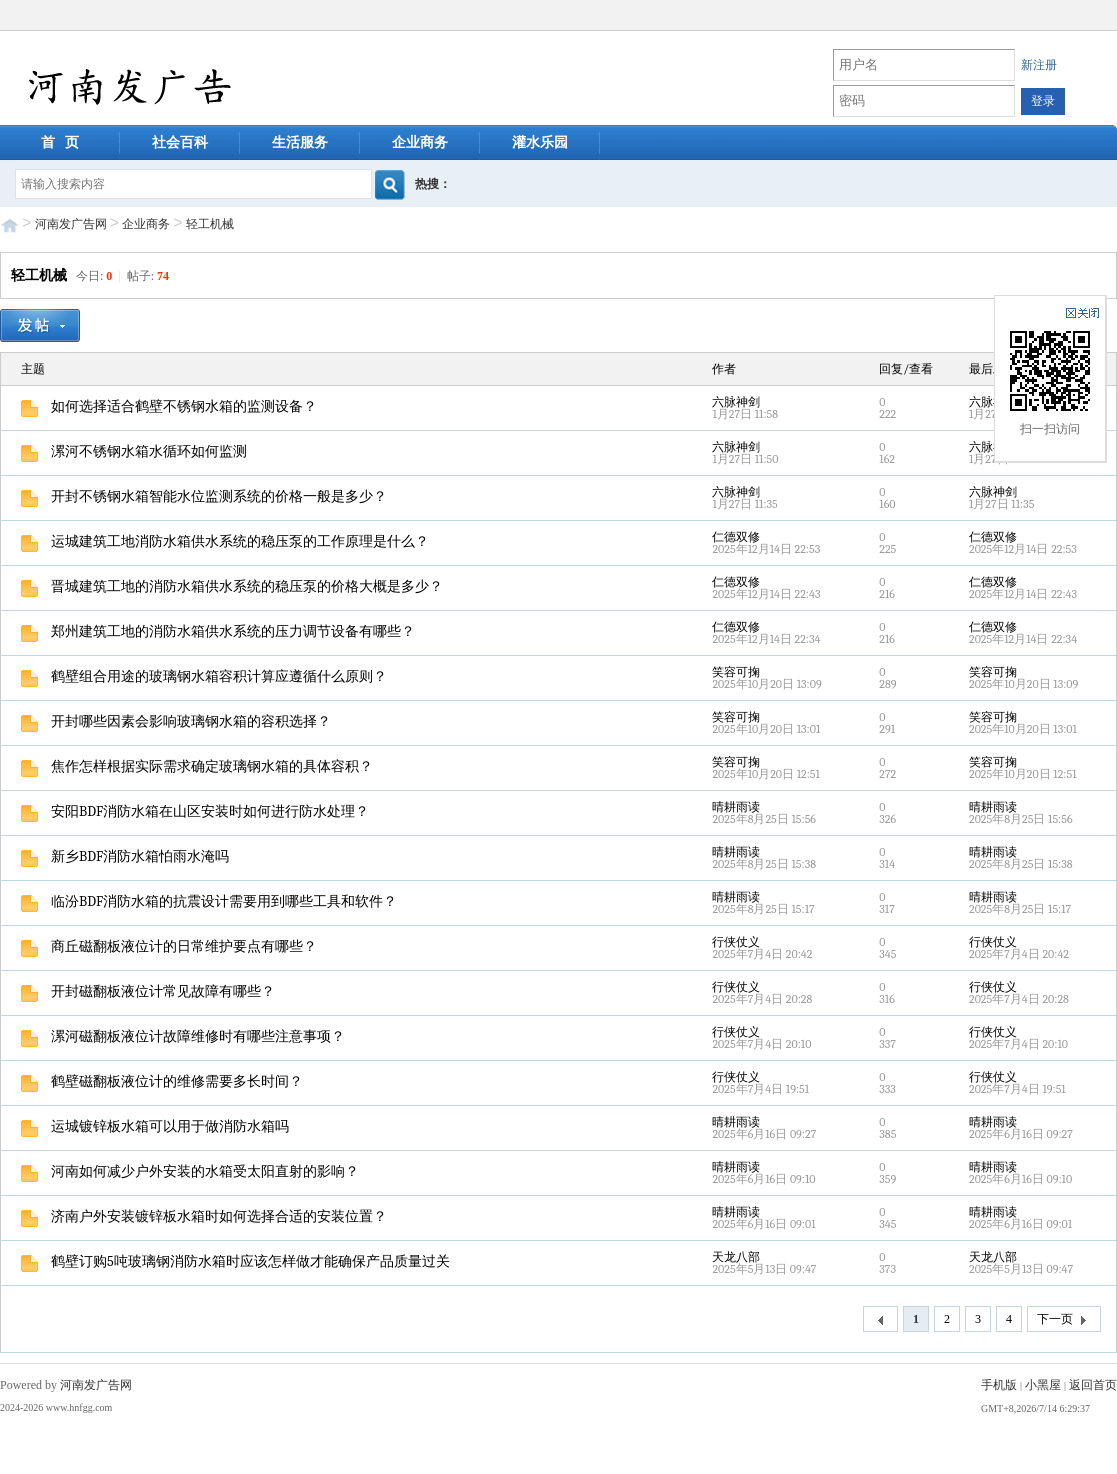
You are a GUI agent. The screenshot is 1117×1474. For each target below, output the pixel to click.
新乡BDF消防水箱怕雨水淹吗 (125, 856)
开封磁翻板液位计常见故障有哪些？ (148, 991)
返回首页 (1093, 1385)
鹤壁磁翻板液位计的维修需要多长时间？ (162, 1081)
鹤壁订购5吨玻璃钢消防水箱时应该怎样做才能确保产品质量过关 (235, 1261)
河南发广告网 (71, 224)
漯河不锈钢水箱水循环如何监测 (134, 451)
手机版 (999, 1385)
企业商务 (420, 142)
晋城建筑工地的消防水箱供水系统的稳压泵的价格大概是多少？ (232, 586)
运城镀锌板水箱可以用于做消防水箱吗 (155, 1126)
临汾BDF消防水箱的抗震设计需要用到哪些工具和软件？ (209, 901)
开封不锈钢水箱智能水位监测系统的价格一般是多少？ (204, 496)
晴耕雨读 (736, 807)
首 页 (60, 142)
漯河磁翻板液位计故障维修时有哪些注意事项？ (183, 1036)
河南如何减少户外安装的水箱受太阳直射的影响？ (190, 1171)
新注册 (1039, 65)
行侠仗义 (736, 942)
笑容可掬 (736, 672)
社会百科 (180, 142)
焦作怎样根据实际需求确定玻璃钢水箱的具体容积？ (197, 766)
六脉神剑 (736, 402)
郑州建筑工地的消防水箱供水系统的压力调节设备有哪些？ (218, 631)
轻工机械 (210, 224)
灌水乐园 (540, 142)
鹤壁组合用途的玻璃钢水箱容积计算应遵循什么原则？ (204, 676)
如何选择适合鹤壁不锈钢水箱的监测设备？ (169, 406)
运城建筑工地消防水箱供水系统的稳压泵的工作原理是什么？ (225, 541)
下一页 (1064, 1320)
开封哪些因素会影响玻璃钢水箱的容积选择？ (176, 721)
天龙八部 (736, 1257)
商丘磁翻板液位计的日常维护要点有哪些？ (169, 946)
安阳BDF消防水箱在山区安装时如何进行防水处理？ (195, 811)
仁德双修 (736, 537)
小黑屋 (1043, 1385)
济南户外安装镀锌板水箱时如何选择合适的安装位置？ (204, 1216)
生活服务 (300, 142)
